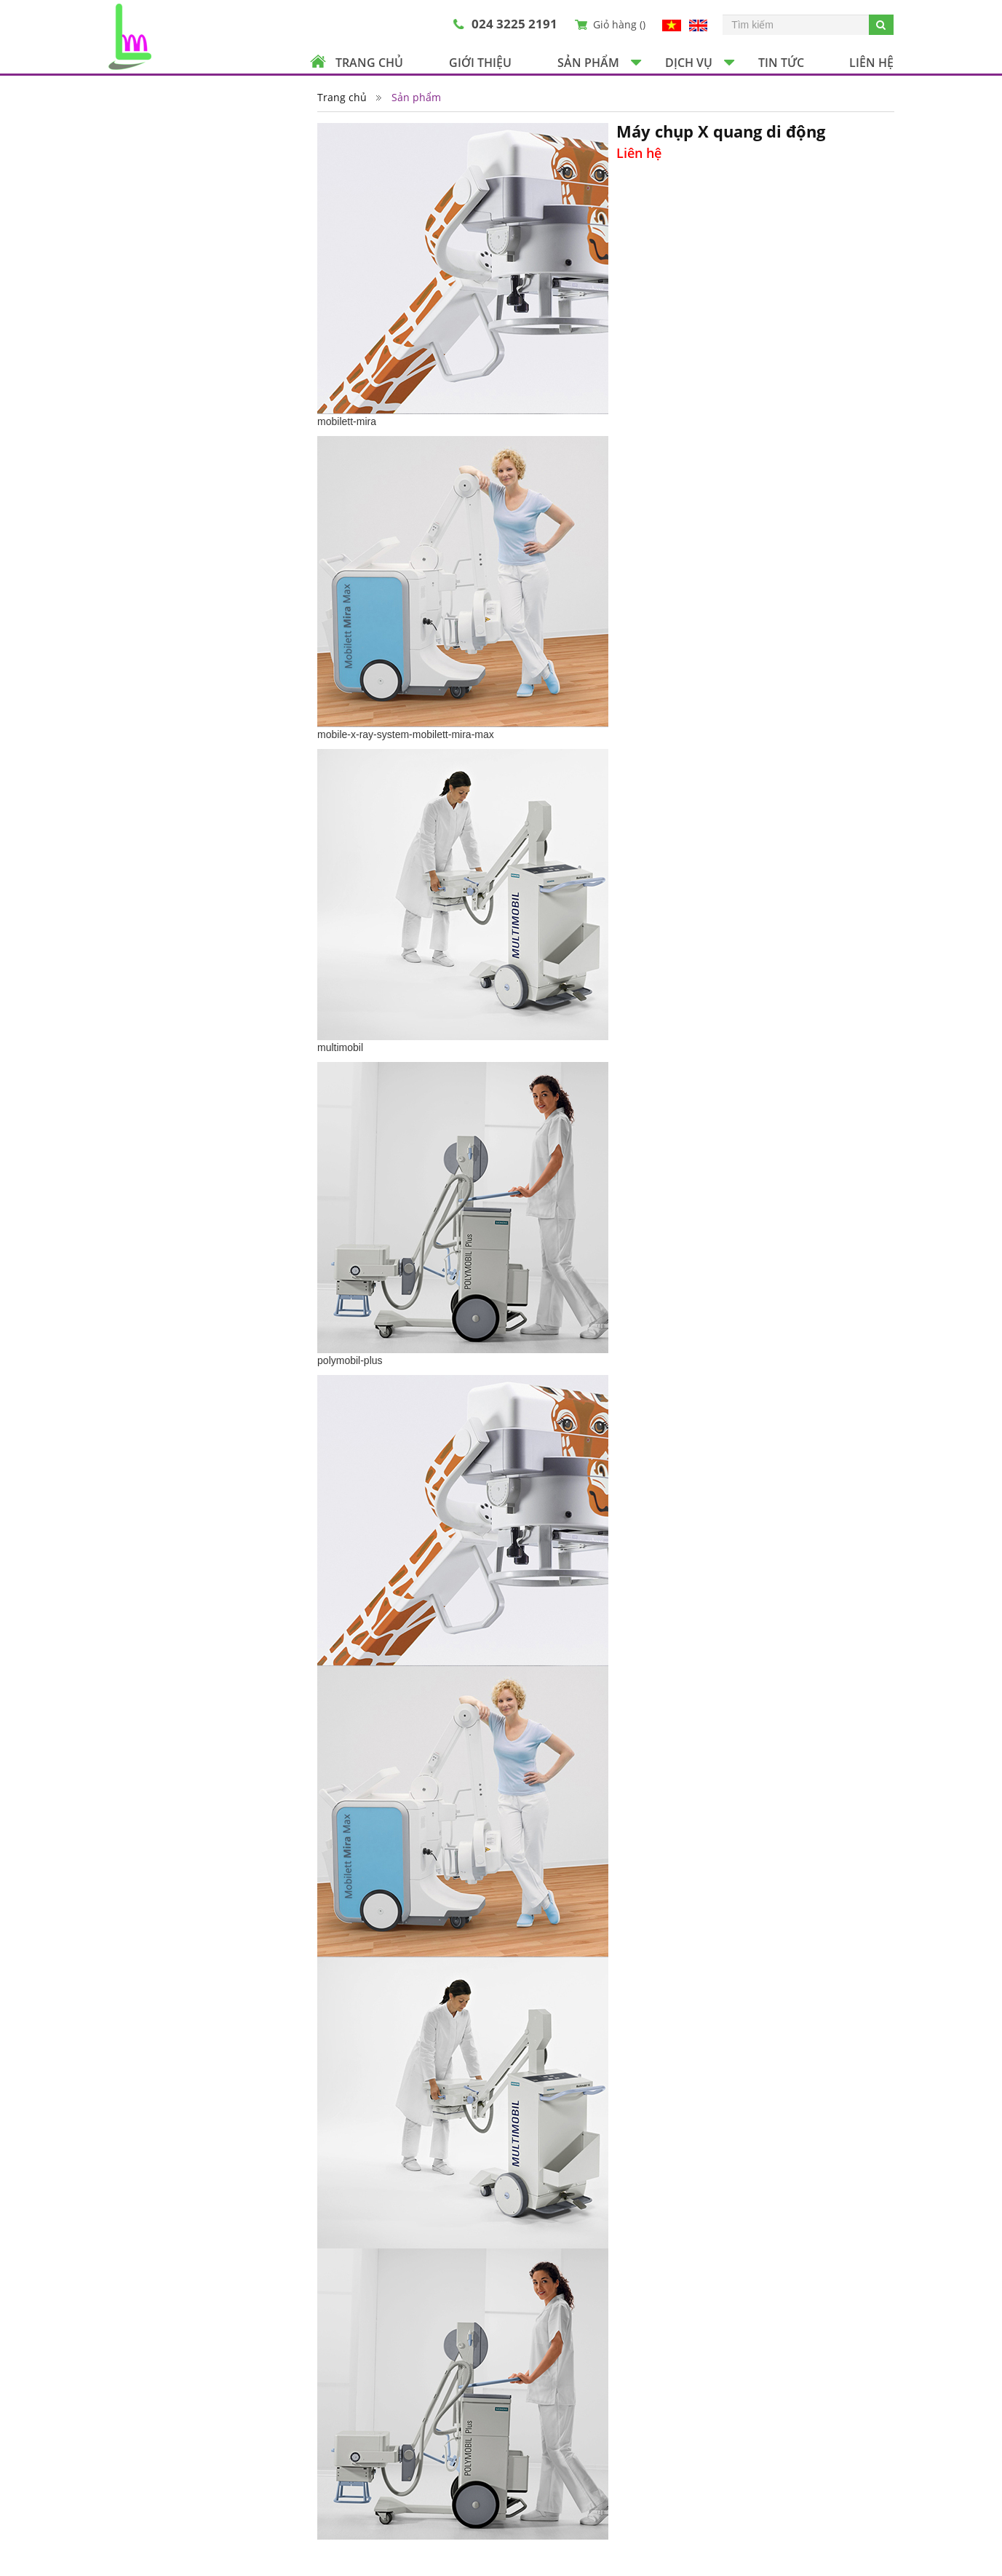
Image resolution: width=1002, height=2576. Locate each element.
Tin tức (781, 62)
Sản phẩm (588, 62)
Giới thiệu (480, 62)
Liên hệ (871, 62)
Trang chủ (369, 62)
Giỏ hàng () (619, 24)
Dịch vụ (688, 62)
